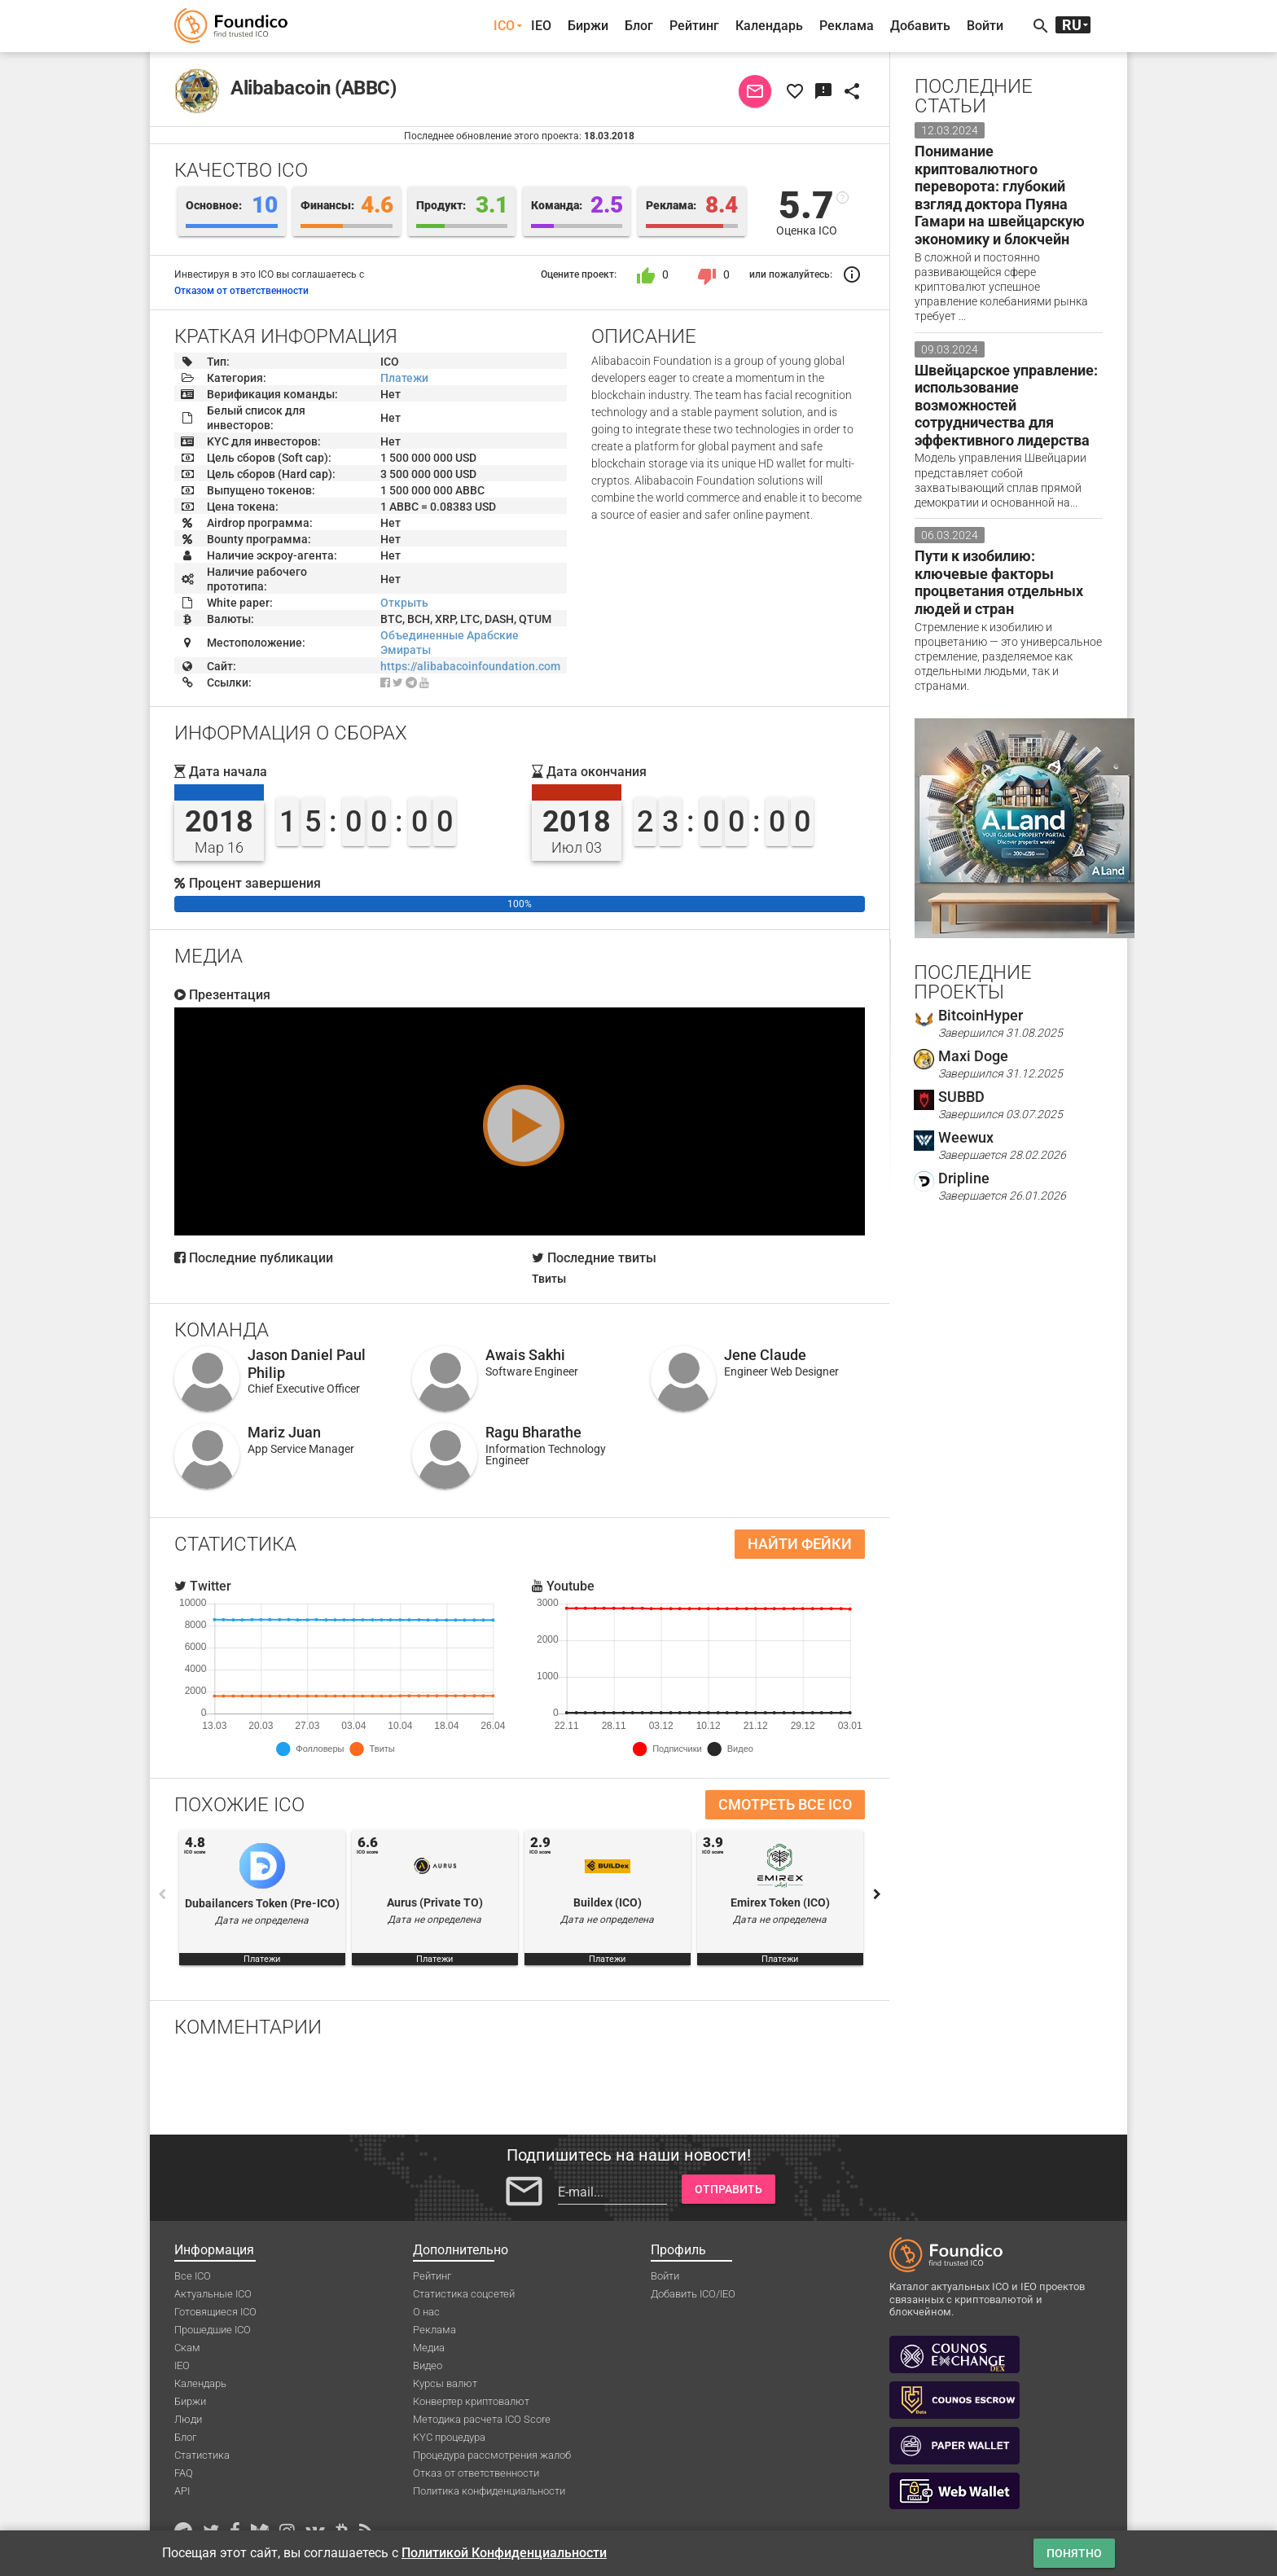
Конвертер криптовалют (471, 2401)
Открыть (404, 602)
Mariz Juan (284, 1432)
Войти (985, 25)
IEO (541, 25)
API (182, 2491)
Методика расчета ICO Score (482, 2419)
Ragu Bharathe (533, 1432)
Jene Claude (765, 1354)
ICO (504, 25)
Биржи (588, 25)
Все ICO (192, 2276)
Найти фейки (800, 1543)
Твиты (549, 1278)
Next (877, 1894)
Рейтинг (694, 25)
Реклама (846, 25)
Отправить (728, 2189)
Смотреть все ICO (785, 1804)
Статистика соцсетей (464, 2294)
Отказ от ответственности (476, 2473)
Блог (639, 25)
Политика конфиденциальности (489, 2491)
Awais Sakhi (525, 1354)
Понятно (1074, 2553)
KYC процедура (449, 2437)
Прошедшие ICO (212, 2330)
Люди (188, 2419)
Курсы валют (445, 2383)
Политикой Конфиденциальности (504, 2553)
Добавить (920, 25)
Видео (427, 2365)
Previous (162, 1894)
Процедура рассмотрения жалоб (492, 2455)
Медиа (429, 2347)
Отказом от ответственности (241, 290)
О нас (426, 2312)
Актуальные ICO (213, 2294)
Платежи (404, 377)
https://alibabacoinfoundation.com (470, 666)
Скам (187, 2347)
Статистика (202, 2455)
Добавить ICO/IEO (693, 2294)
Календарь (769, 25)
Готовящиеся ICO (215, 2312)
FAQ (183, 2473)
